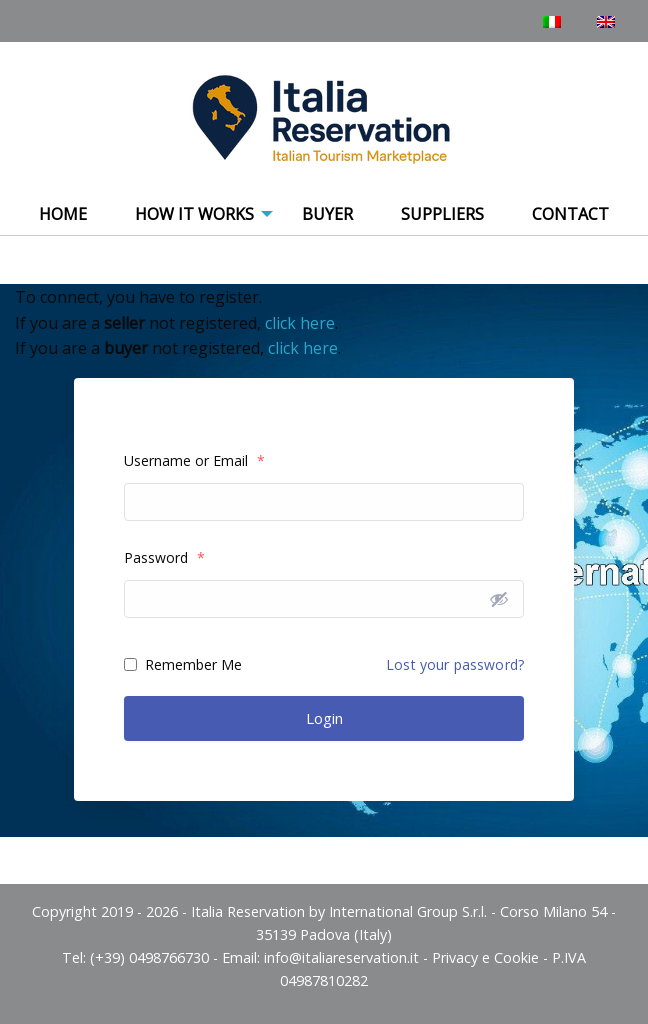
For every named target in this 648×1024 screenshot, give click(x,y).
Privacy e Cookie (485, 957)
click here (300, 323)
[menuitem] (63, 215)
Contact (570, 214)
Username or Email (194, 460)
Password (164, 557)
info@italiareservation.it (341, 957)
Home (63, 214)
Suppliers (442, 214)
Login (324, 718)
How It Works (194, 214)
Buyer (327, 214)
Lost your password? (455, 664)
